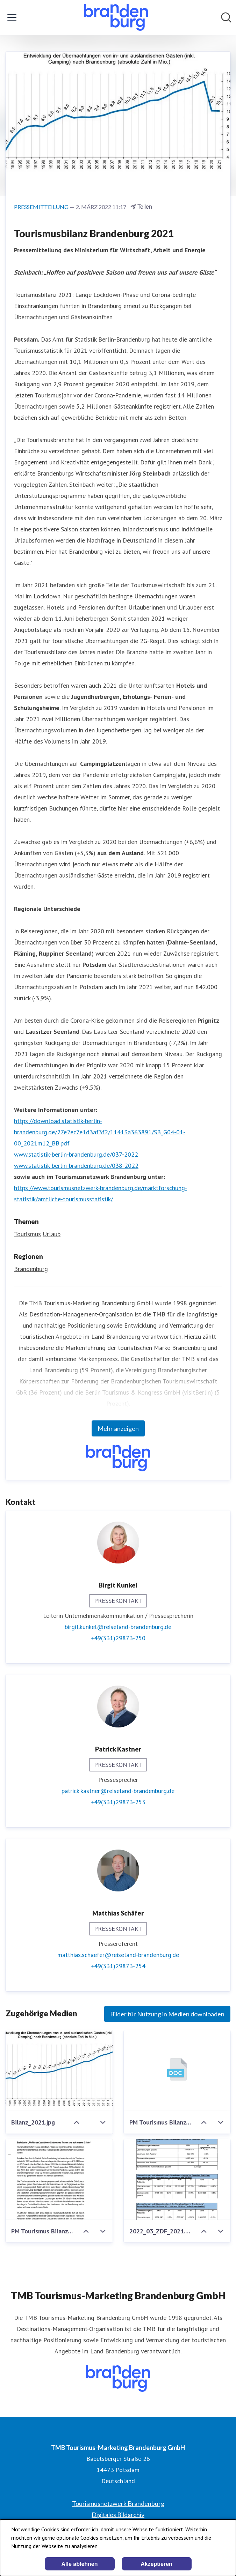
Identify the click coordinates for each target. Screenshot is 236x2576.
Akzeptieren (156, 2564)
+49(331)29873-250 (118, 1638)
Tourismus (27, 1234)
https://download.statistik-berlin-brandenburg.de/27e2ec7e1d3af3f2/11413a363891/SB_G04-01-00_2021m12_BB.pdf (99, 1132)
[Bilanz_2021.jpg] (59, 2070)
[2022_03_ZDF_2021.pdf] (177, 2179)
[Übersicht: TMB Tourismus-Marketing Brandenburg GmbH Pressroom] (116, 17)
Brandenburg (31, 1269)
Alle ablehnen (79, 2564)
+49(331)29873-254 (118, 1966)
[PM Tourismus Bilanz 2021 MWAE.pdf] (59, 2179)
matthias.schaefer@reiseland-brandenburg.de (118, 1955)
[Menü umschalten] (12, 17)
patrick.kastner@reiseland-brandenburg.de (118, 1791)
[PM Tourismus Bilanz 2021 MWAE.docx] (177, 2070)
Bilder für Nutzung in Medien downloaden (167, 2014)
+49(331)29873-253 (118, 1802)
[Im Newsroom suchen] (226, 17)
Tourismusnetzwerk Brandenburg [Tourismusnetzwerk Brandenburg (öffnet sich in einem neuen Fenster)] (118, 2503)
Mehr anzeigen (118, 1428)
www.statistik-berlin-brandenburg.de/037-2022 (76, 1154)
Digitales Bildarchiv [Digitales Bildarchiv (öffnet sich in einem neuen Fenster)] (118, 2514)
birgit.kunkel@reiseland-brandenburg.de (118, 1627)
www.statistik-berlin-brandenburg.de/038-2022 (76, 1166)
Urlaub (51, 1234)
